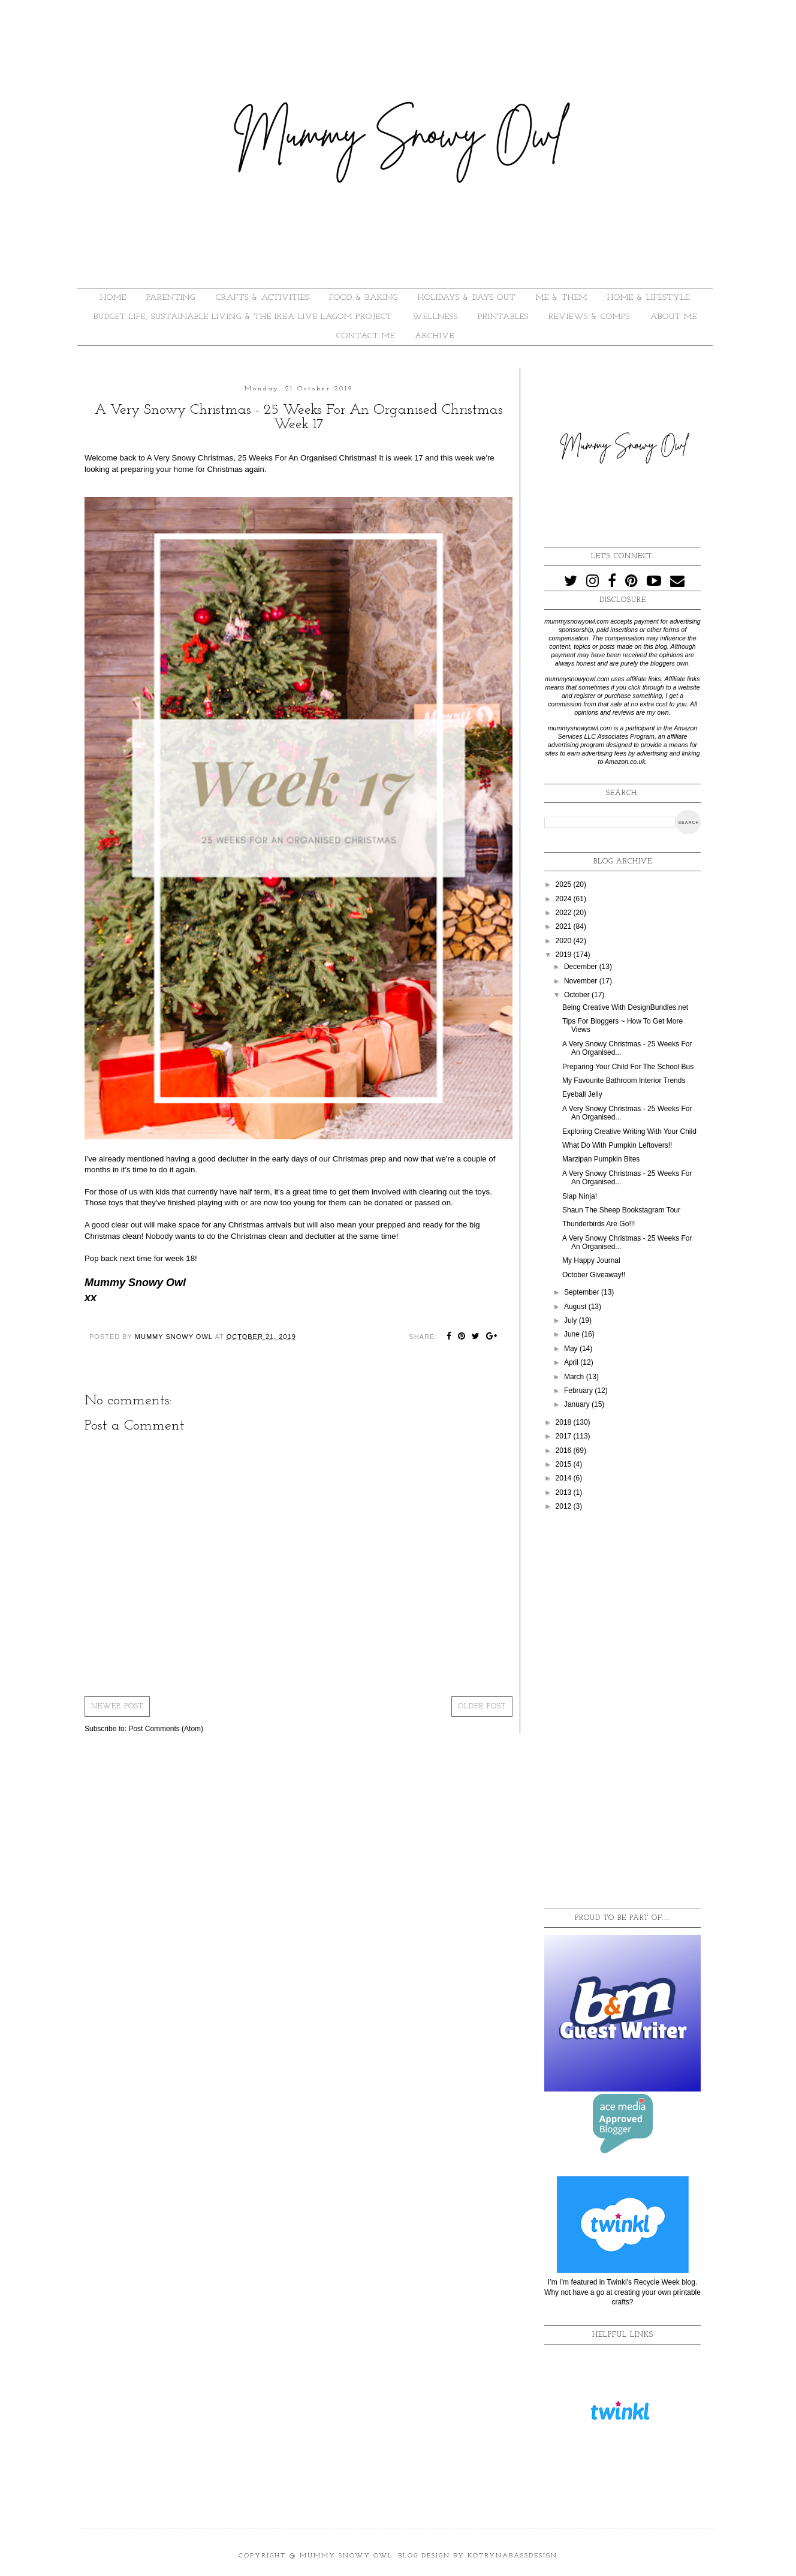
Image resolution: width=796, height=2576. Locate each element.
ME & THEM (561, 297)
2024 (565, 899)
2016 (565, 1450)
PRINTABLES (503, 316)
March (575, 1377)
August (576, 1306)
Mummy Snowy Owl (346, 2556)
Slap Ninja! (579, 1196)
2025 (565, 884)
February (579, 1390)
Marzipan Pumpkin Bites (601, 1159)
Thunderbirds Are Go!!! (598, 1224)
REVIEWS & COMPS (589, 316)
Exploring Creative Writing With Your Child (629, 1131)
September (582, 1292)
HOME (113, 297)
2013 (565, 1492)
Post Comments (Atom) (165, 1729)
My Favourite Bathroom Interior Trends (623, 1080)
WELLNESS (435, 316)
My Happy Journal (591, 1260)
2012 (565, 1506)
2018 (565, 1422)
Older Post (482, 1706)
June (572, 1334)
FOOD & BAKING (363, 297)
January (578, 1404)
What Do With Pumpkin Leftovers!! (617, 1145)
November (581, 981)
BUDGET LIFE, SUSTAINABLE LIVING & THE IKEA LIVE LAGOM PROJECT (243, 316)
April (572, 1362)
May (572, 1348)
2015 (565, 1464)
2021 (565, 926)
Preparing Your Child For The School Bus (628, 1067)
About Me (673, 316)
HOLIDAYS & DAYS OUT (466, 297)
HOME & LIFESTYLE (648, 297)
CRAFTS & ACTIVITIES (262, 297)
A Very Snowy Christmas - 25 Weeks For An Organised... (627, 1113)
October (578, 995)
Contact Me (365, 336)
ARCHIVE (434, 336)
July (571, 1320)
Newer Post (117, 1706)
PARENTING (170, 297)
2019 (565, 954)
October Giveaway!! (593, 1275)
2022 (565, 912)
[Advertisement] (622, 1711)
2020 (565, 941)
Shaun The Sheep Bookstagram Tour (621, 1210)
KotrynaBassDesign (512, 2556)
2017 (565, 1436)
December (581, 966)
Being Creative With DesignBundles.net (625, 1007)
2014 (565, 1478)
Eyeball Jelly (582, 1094)
